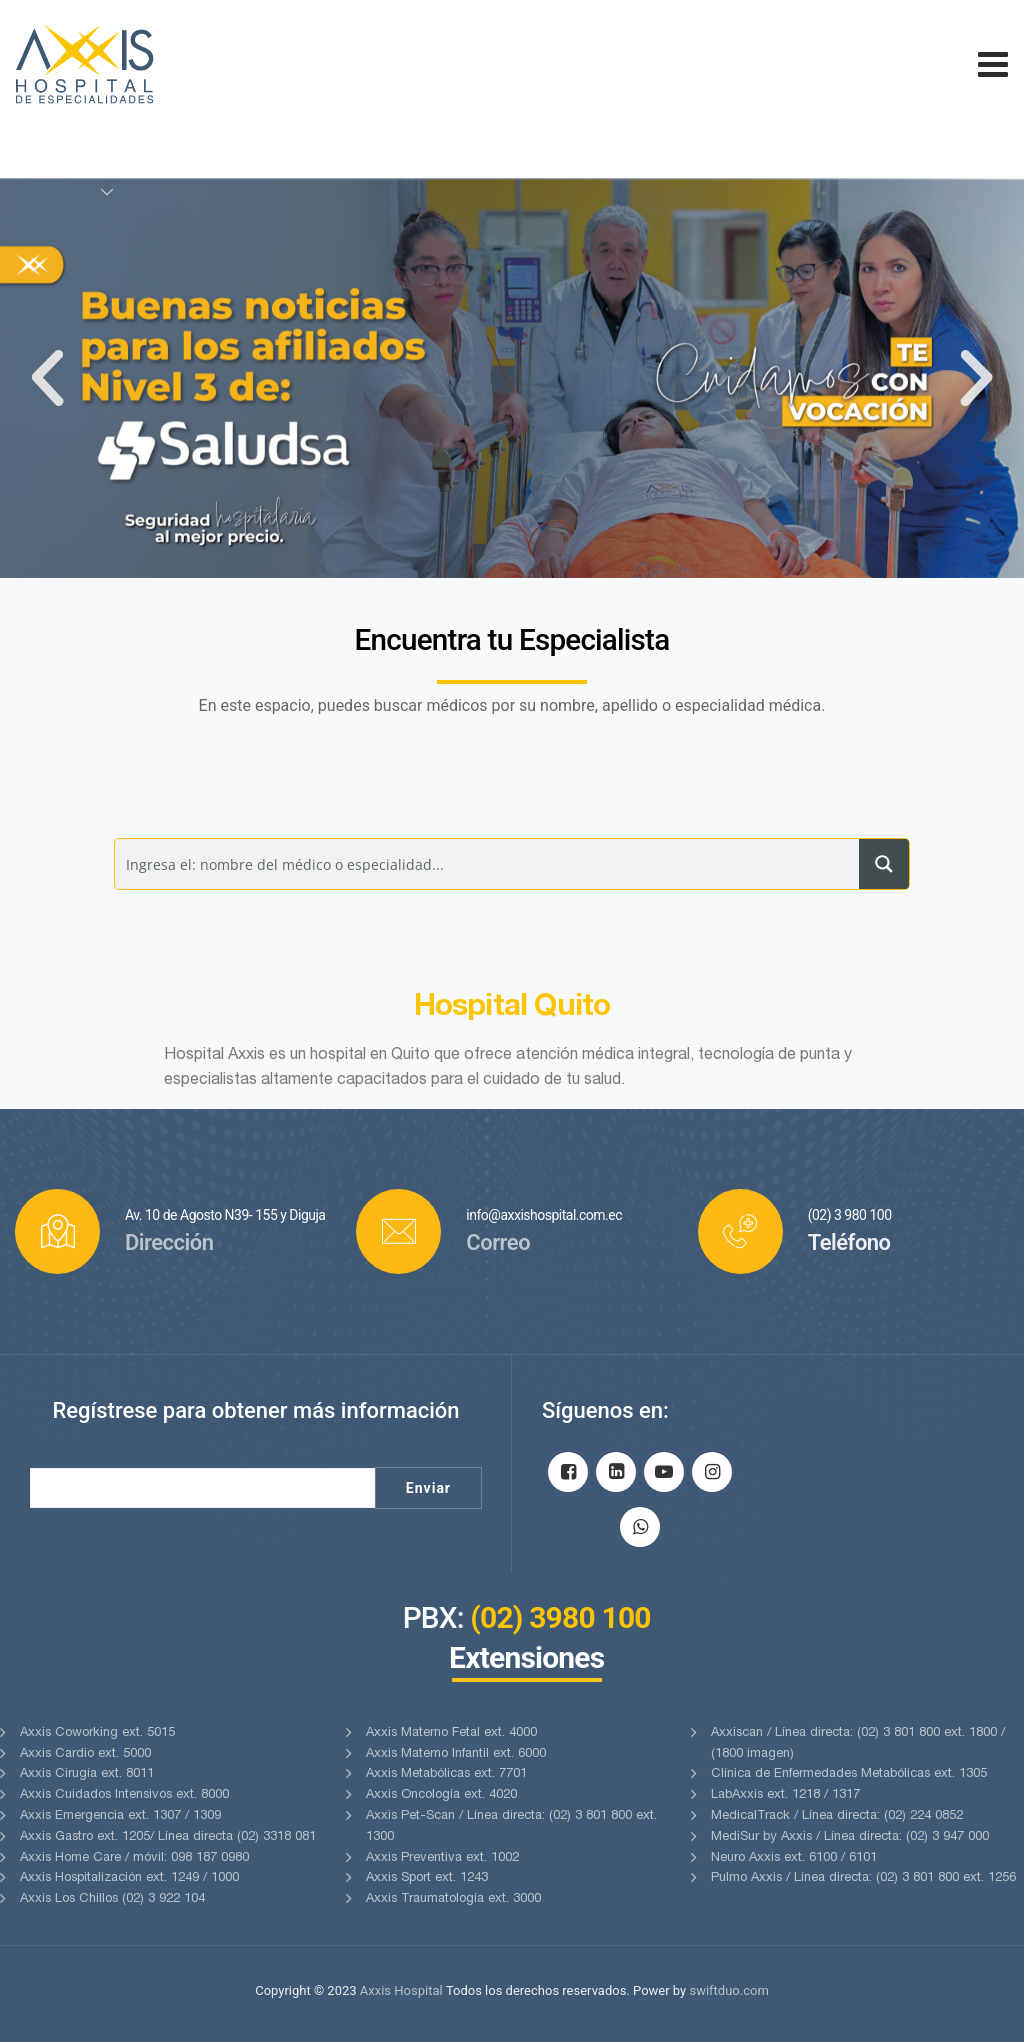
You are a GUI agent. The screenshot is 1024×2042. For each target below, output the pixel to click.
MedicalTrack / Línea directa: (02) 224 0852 (837, 1816)
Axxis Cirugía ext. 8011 (87, 1774)
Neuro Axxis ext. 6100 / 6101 (794, 1858)
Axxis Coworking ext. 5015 (97, 1733)
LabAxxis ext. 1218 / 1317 (785, 1795)
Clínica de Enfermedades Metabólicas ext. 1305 (849, 1774)
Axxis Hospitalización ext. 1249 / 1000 (129, 1878)
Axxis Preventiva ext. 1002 (442, 1858)
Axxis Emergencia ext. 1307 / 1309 (120, 1816)
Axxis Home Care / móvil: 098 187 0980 (134, 1858)
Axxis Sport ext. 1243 (427, 1878)
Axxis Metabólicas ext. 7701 (446, 1774)
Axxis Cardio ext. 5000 (85, 1754)
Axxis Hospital (401, 1990)
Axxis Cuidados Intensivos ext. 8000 (124, 1795)
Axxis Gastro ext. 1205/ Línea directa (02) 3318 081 (168, 1837)
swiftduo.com (728, 1990)
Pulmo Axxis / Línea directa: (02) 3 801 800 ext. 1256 (863, 1878)
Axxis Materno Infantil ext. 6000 (456, 1754)
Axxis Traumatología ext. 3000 (453, 1899)
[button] (47, 377)
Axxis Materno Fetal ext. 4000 (451, 1733)
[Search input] (487, 864)
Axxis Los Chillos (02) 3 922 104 (112, 1899)
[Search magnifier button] (884, 864)
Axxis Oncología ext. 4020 (441, 1795)
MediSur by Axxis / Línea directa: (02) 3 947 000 (850, 1837)
